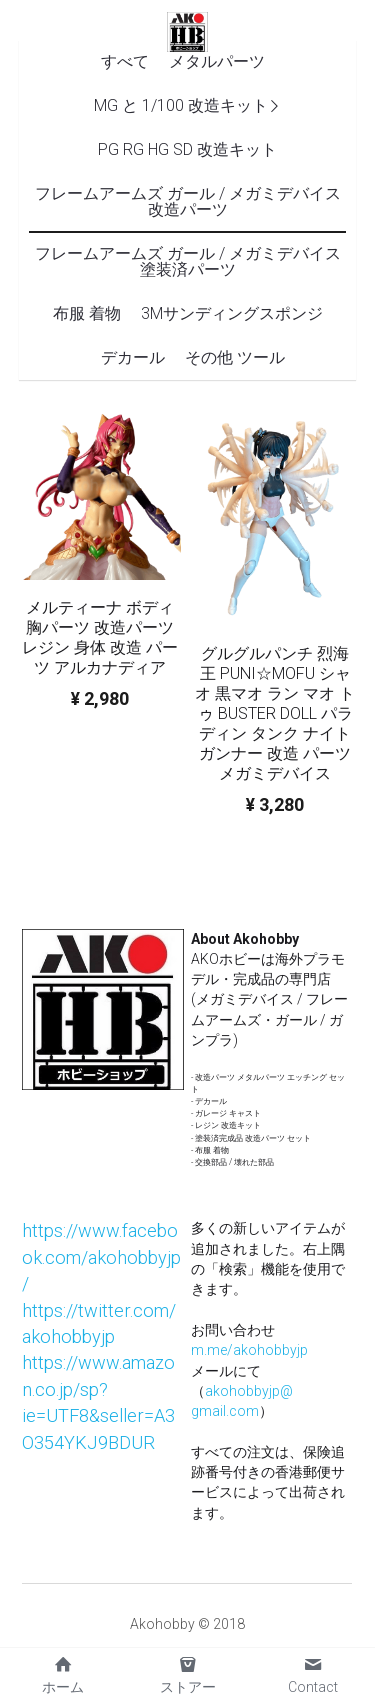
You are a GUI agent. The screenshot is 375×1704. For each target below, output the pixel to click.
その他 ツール (235, 357)
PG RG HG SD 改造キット (187, 149)
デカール (133, 357)
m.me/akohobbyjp (249, 1350)
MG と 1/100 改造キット (181, 105)
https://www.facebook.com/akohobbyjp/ (101, 1257)
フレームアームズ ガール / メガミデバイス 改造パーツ (188, 201)
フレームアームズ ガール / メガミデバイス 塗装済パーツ (188, 261)
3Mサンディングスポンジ (232, 313)
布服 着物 (87, 313)
